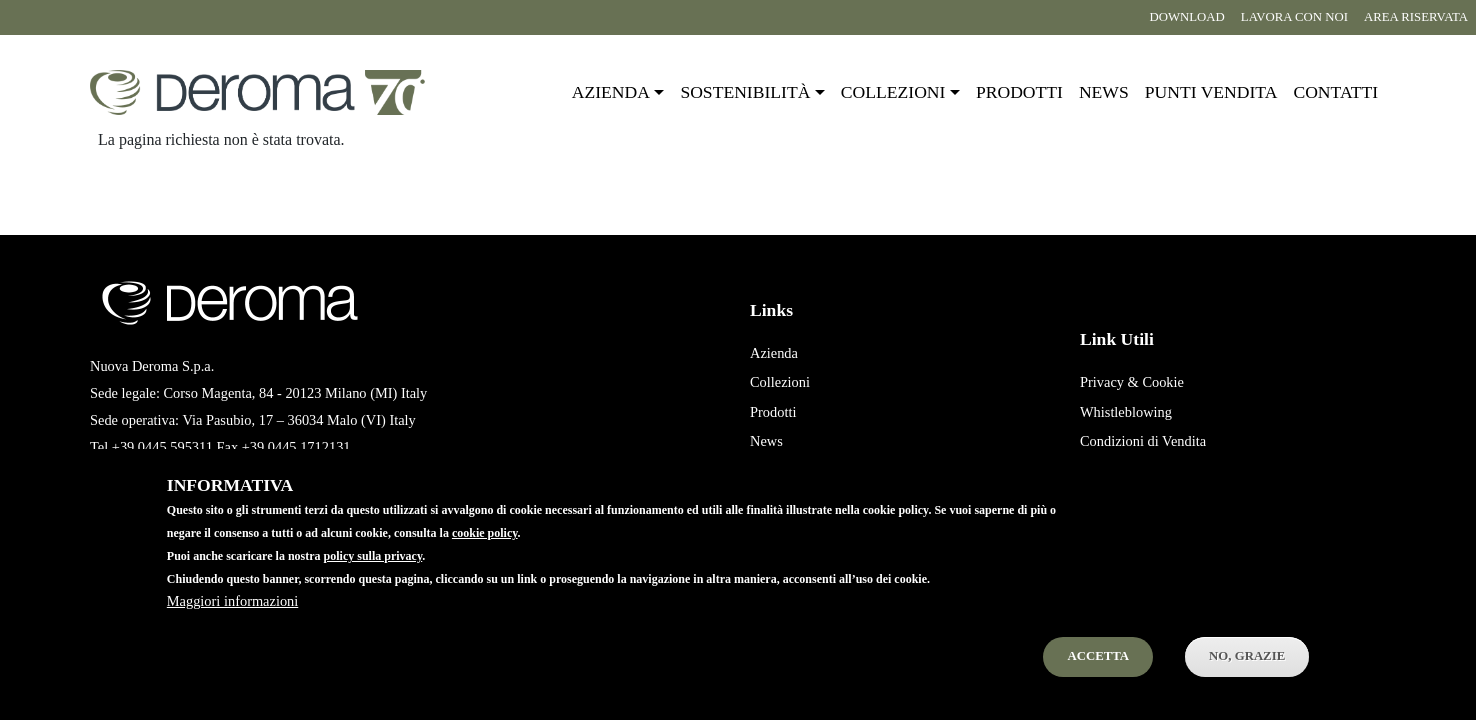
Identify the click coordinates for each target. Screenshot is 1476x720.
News (1104, 92)
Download (1186, 17)
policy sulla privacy (373, 582)
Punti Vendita (789, 471)
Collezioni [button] (893, 92)
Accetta (1098, 682)
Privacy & (1109, 382)
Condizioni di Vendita (1143, 441)
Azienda (774, 353)
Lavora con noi (1294, 17)
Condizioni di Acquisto (1147, 471)
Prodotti (1019, 92)
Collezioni (780, 382)
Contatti (1335, 92)
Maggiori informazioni (232, 627)
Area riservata (1416, 17)
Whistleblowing (1126, 412)
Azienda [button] (611, 92)
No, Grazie (1247, 682)
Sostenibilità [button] (745, 92)
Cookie (1163, 382)
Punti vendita (1211, 92)
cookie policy (485, 559)
